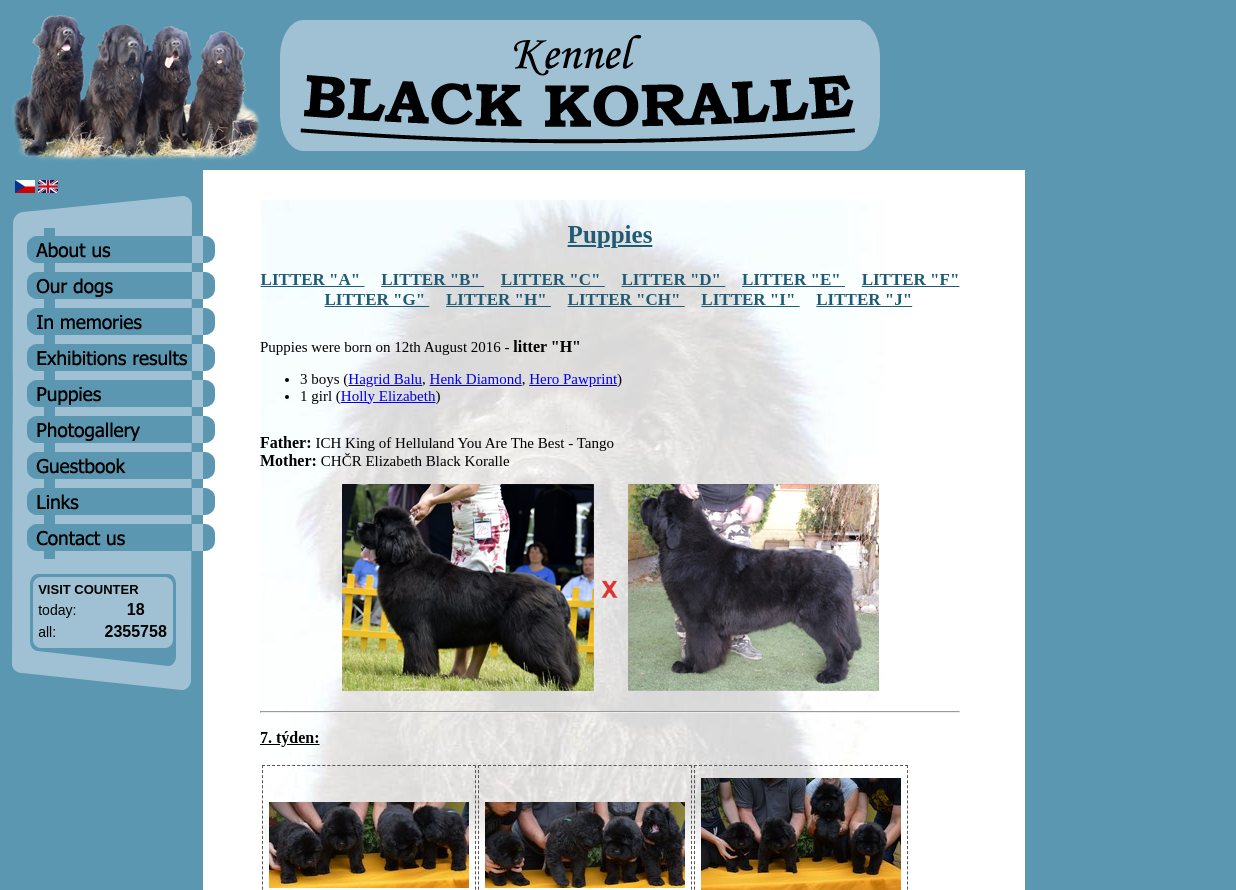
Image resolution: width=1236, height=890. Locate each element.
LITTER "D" (673, 279)
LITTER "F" (911, 279)
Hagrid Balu (385, 379)
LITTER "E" (793, 279)
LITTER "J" (864, 299)
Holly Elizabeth (388, 396)
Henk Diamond (476, 379)
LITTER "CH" (626, 299)
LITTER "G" (377, 299)
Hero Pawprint (573, 379)
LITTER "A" (313, 279)
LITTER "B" (432, 279)
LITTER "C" (553, 279)
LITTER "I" (750, 299)
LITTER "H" (498, 299)
